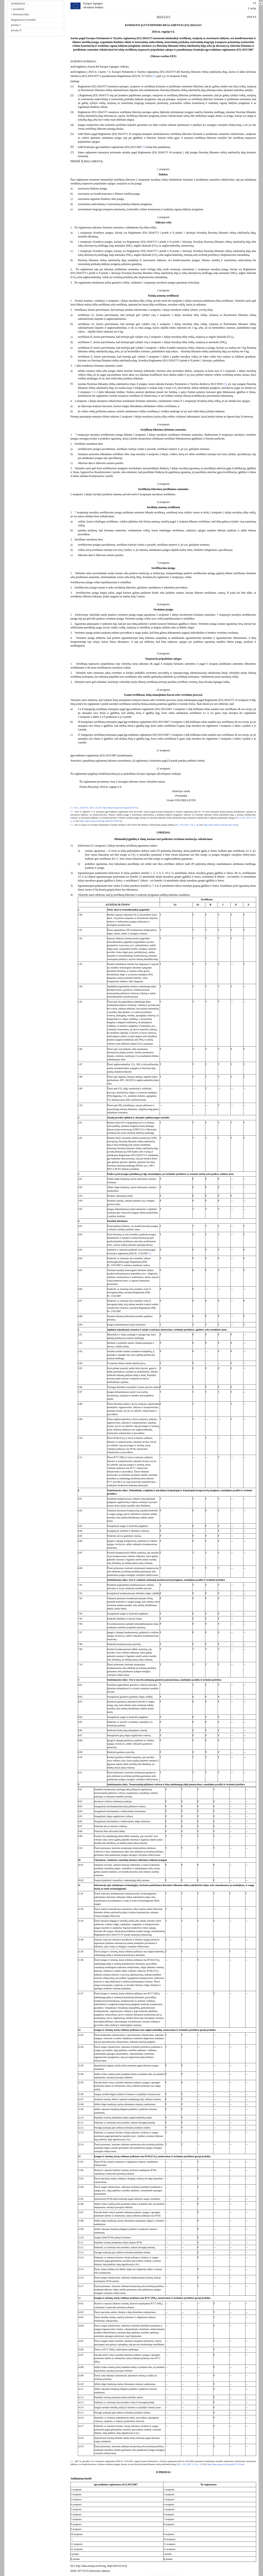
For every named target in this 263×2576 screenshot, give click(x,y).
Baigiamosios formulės (23, 19)
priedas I (15, 25)
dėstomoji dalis (20, 14)
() (153, 76)
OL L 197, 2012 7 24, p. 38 (186, 825)
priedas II (16, 30)
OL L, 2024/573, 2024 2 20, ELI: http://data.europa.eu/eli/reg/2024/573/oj (106, 808)
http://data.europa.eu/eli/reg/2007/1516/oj (225, 2464)
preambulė (17, 9)
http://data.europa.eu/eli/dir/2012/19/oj (220, 825)
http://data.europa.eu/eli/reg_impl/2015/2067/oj (100, 821)
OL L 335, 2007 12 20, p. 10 (189, 2464)
